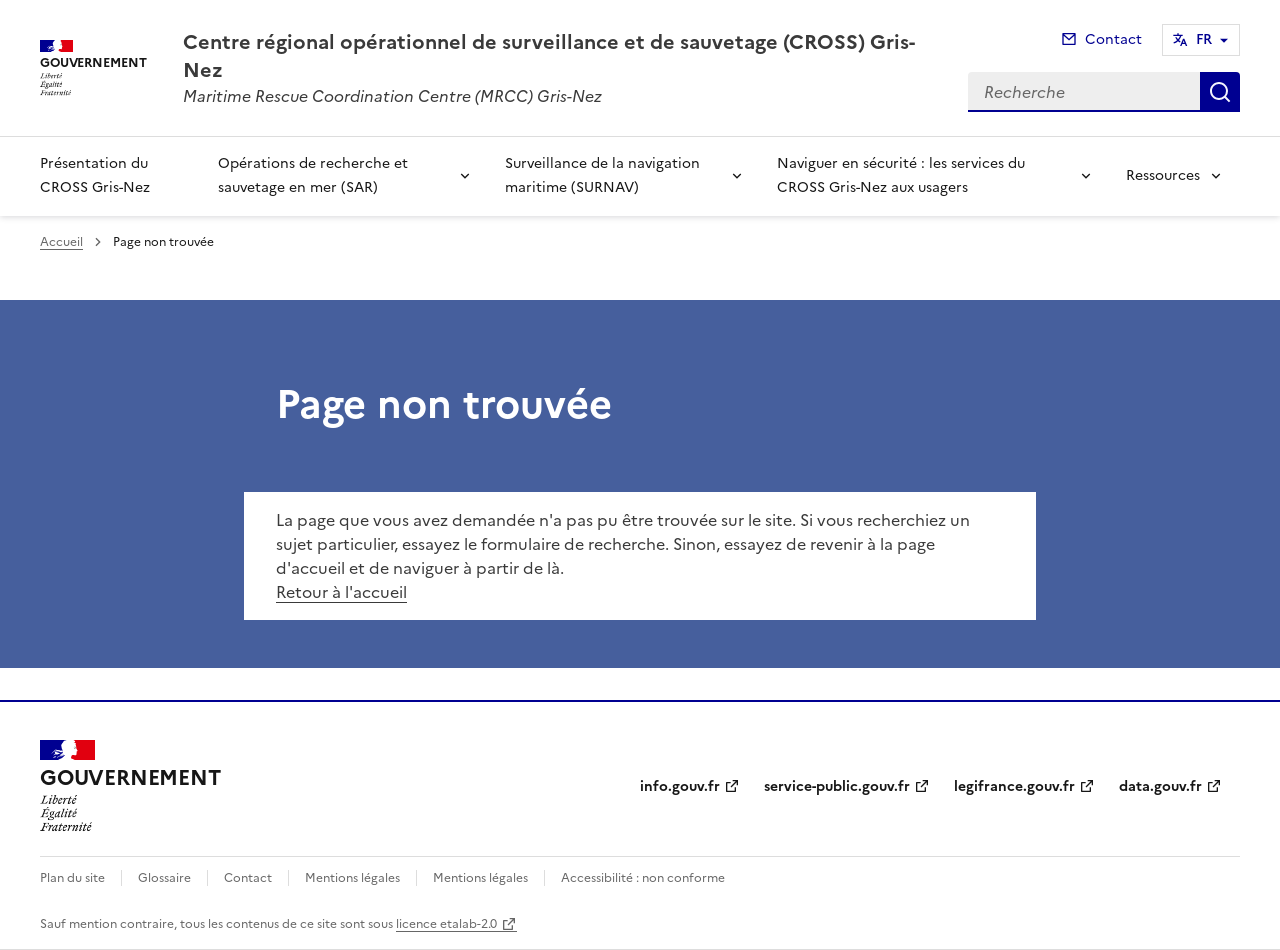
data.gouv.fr (1160, 786)
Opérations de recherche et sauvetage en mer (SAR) (313, 175)
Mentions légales (352, 878)
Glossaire (164, 878)
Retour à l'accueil (341, 592)
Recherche (1220, 92)
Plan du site (72, 878)
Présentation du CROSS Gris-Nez (95, 175)
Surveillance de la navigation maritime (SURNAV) (602, 175)
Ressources (1163, 175)
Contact (1113, 39)
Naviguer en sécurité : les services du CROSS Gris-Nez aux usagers (901, 175)
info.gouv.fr (680, 786)
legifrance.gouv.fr (1014, 786)
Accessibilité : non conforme (643, 878)
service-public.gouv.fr (837, 786)
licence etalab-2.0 (446, 924)
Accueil (61, 242)
